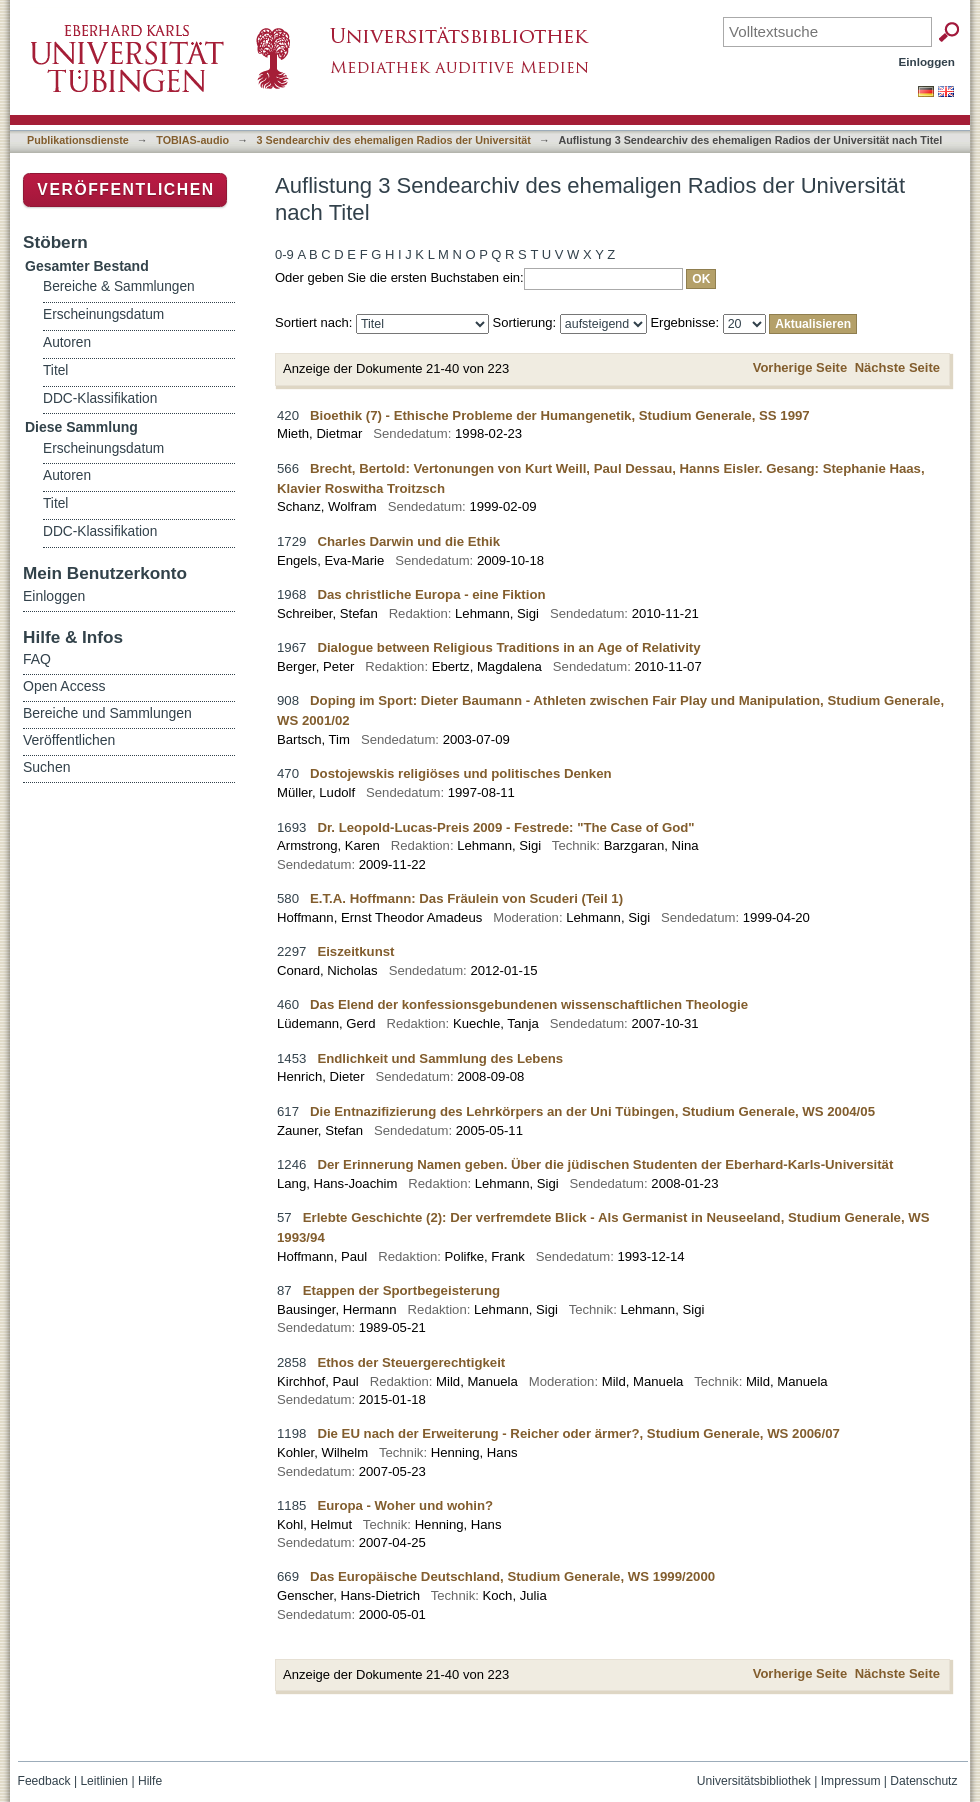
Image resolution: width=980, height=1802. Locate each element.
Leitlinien (104, 1781)
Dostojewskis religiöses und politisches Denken (461, 773)
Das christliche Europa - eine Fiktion (431, 594)
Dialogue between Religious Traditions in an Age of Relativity (508, 647)
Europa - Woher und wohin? (405, 1505)
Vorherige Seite (800, 367)
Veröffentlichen (125, 189)
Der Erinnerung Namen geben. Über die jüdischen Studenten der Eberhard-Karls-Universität (605, 1164)
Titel (55, 370)
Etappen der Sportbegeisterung (401, 1290)
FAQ (37, 659)
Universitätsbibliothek (754, 1781)
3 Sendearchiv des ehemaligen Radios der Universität (394, 140)
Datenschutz (923, 1781)
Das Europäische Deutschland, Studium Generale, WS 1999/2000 (512, 1576)
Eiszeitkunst (355, 951)
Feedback (44, 1781)
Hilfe (150, 1781)
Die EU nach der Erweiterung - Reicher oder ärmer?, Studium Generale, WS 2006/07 (578, 1433)
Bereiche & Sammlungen (119, 286)
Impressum (851, 1781)
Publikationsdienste (78, 140)
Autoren (67, 342)
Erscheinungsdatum (103, 314)
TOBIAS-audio (192, 140)
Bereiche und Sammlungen (107, 713)
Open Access (64, 686)
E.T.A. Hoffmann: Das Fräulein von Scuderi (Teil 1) (466, 898)
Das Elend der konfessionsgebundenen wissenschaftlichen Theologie (529, 1004)
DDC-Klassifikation (100, 398)
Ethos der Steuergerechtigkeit (411, 1362)
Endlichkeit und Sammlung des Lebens (440, 1058)
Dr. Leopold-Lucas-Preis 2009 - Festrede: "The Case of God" (505, 827)
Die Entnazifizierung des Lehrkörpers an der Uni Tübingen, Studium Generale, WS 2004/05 (592, 1111)
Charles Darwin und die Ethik (408, 541)
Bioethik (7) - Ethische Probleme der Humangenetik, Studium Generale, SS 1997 (560, 415)
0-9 (284, 254)
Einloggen (927, 61)
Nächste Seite (897, 367)
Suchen (46, 767)
